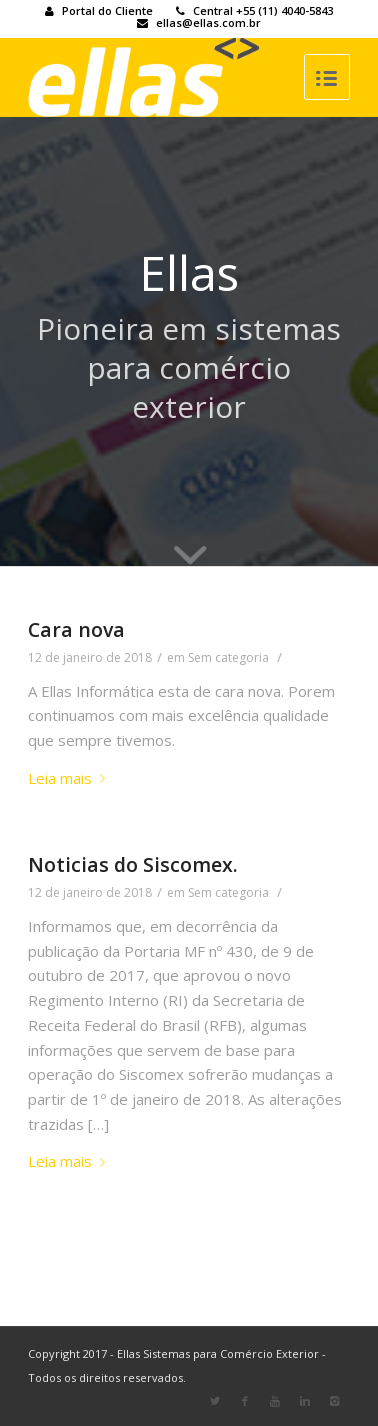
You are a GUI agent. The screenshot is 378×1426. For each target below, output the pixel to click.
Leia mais (70, 778)
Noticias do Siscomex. (133, 864)
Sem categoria (228, 657)
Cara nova (76, 629)
